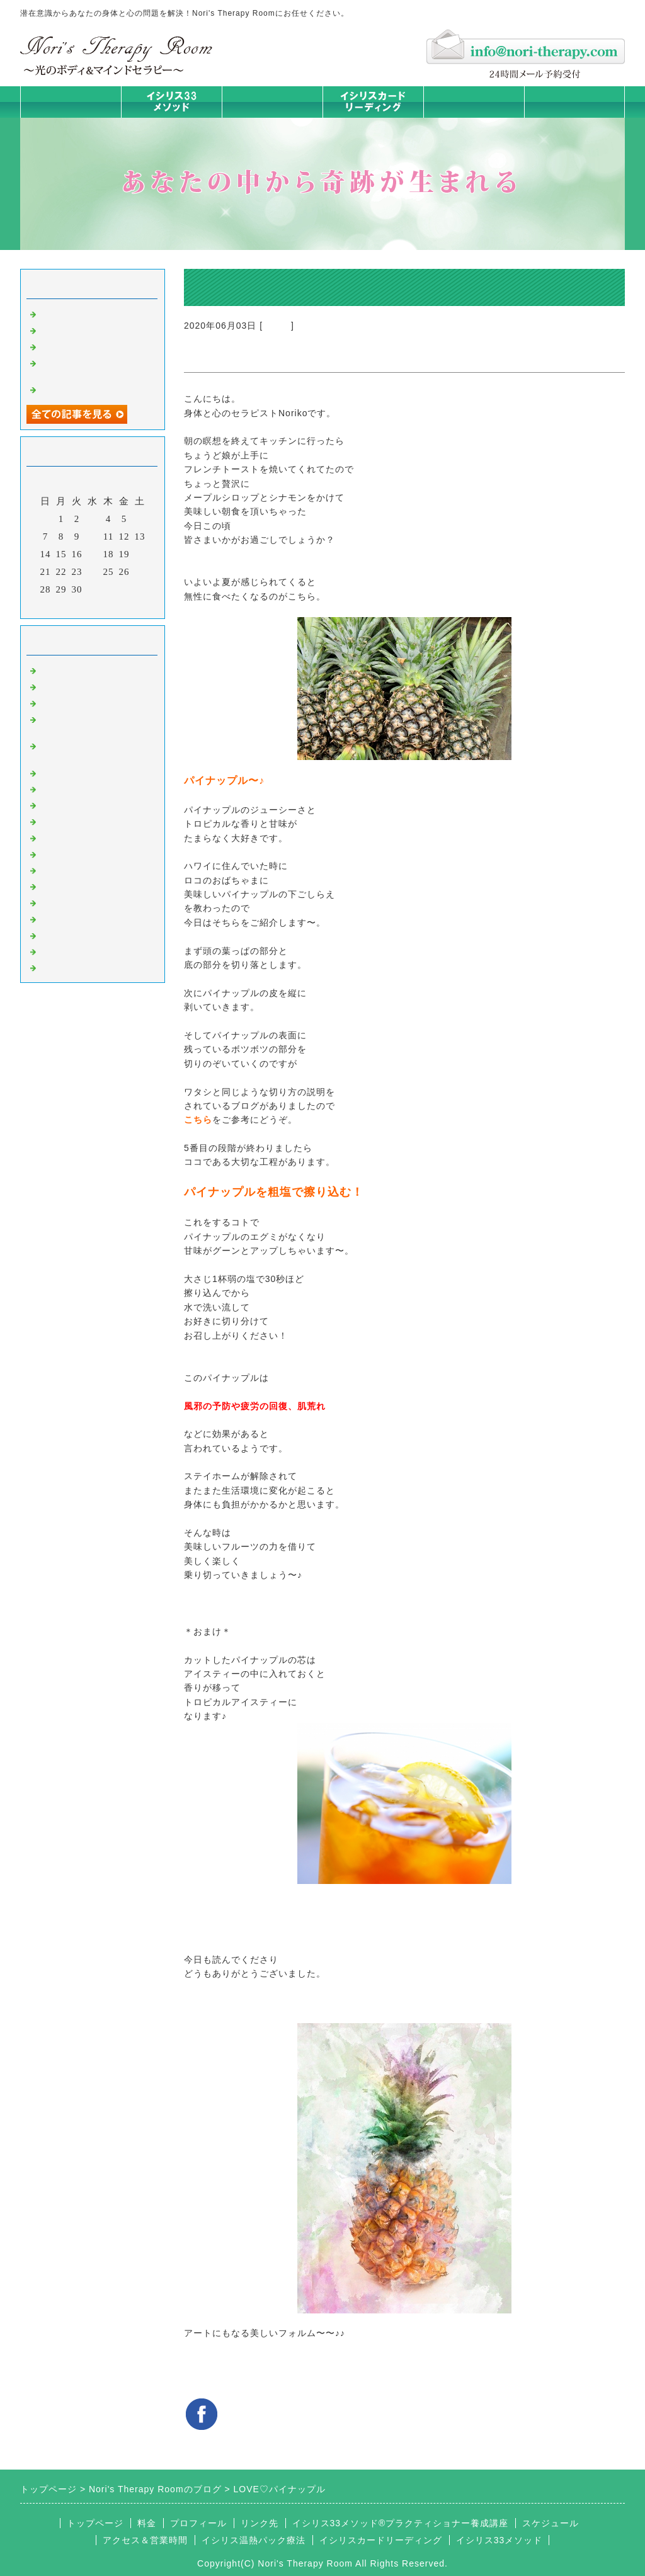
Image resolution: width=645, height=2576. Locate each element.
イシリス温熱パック (272, 117)
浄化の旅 (59, 951)
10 (93, 536)
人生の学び (64, 870)
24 (93, 572)
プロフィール (198, 2523)
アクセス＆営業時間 (145, 2540)
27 (140, 572)
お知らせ (59, 853)
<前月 (66, 606)
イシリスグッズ (74, 934)
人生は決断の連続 (79, 346)
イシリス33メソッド (499, 2540)
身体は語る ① (71, 329)
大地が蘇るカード (79, 837)
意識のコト (64, 702)
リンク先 (259, 2523)
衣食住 (277, 326)
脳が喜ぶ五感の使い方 (89, 388)
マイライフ (64, 918)
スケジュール (550, 2523)
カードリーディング (84, 820)
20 (140, 554)
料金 (473, 102)
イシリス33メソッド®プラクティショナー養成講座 (400, 2523)
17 (93, 554)
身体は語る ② (71, 313)
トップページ (71, 102)
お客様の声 (64, 902)
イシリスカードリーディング (380, 2540)
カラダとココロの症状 (89, 788)
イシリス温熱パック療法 (94, 772)
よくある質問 (69, 967)
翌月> (119, 606)
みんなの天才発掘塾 (84, 804)
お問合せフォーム (574, 102)
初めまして (64, 669)
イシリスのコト (74, 686)
